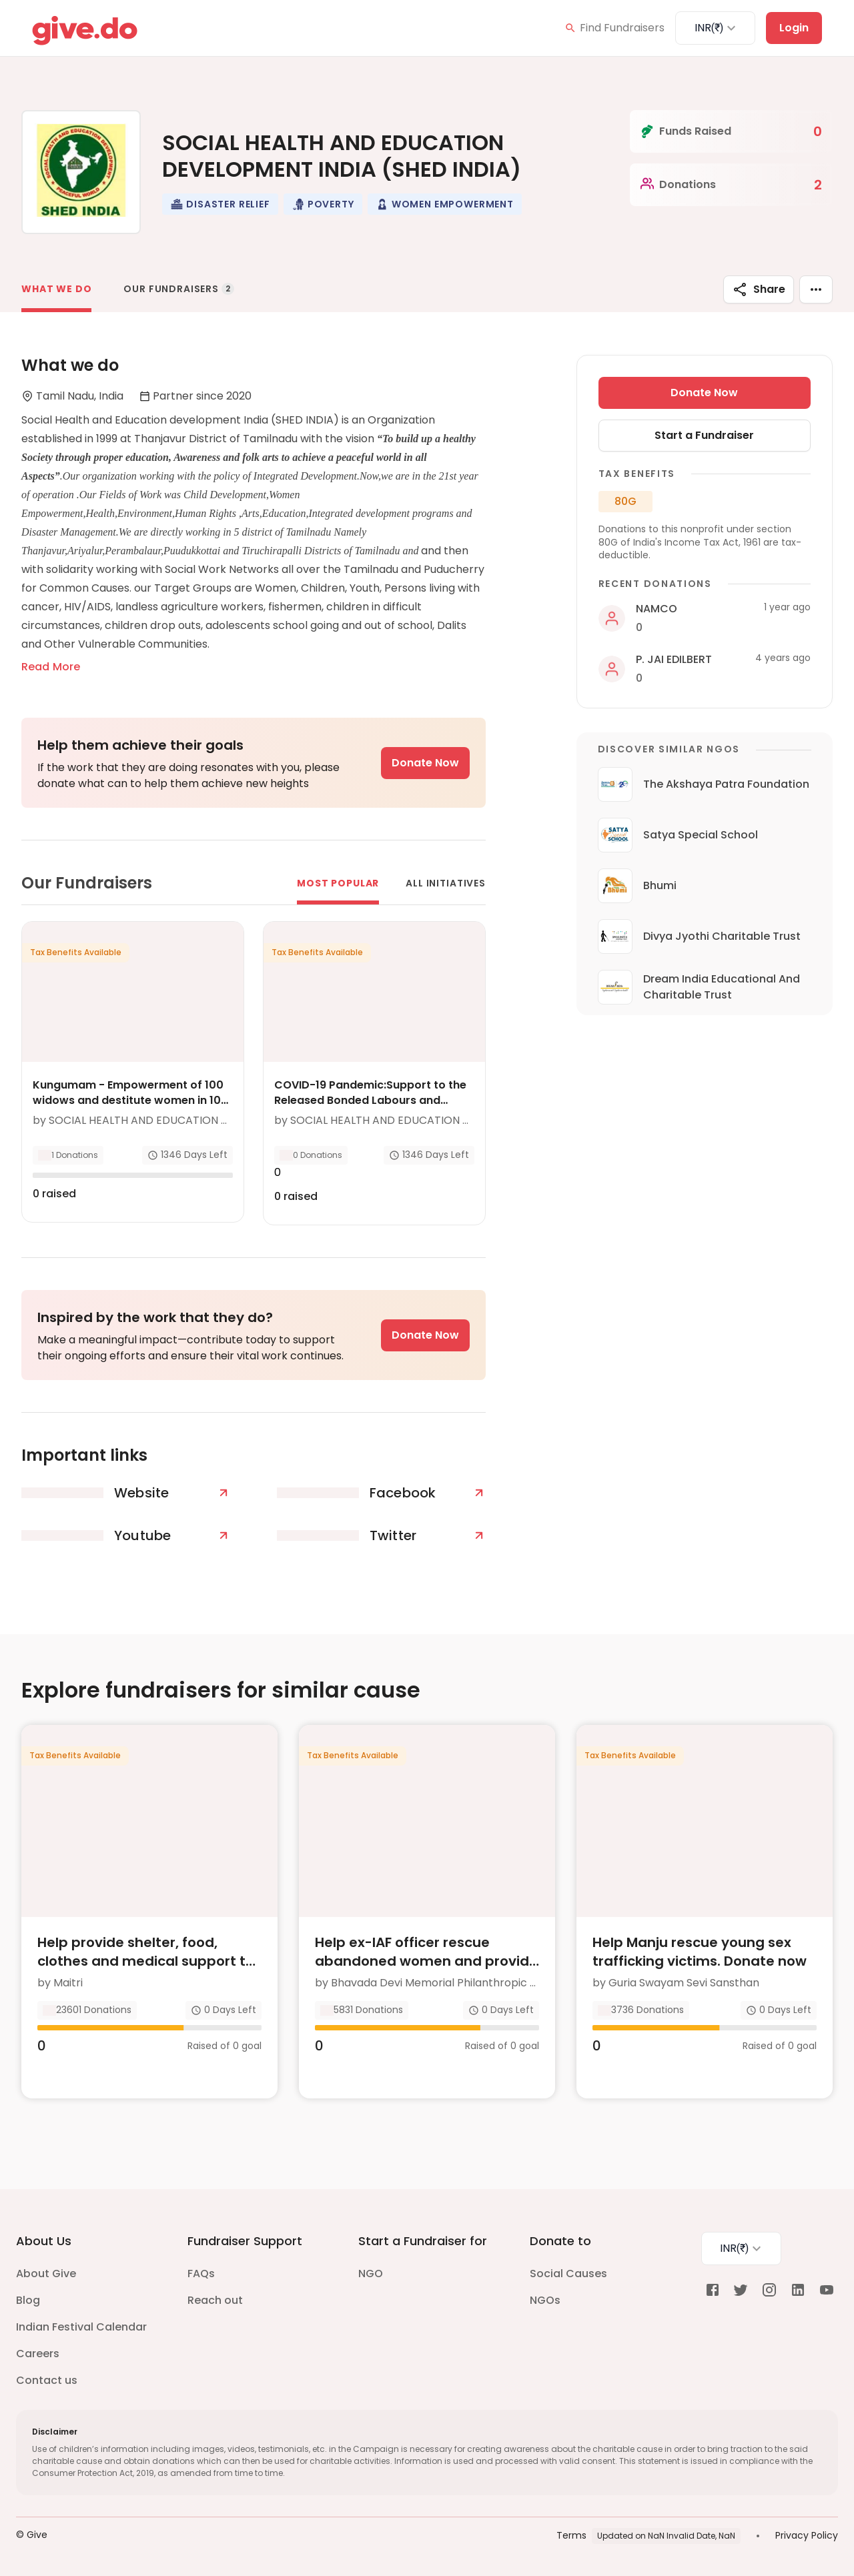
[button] (220, 204)
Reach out (215, 2300)
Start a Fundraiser (704, 435)
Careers (37, 2353)
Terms (571, 2535)
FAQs (201, 2273)
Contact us (46, 2380)
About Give (46, 2273)
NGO (370, 2273)
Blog (28, 2300)
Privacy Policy (806, 2535)
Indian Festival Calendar (81, 2327)
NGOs (545, 2300)
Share (758, 289)
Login (794, 27)
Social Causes (568, 2273)
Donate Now (425, 762)
